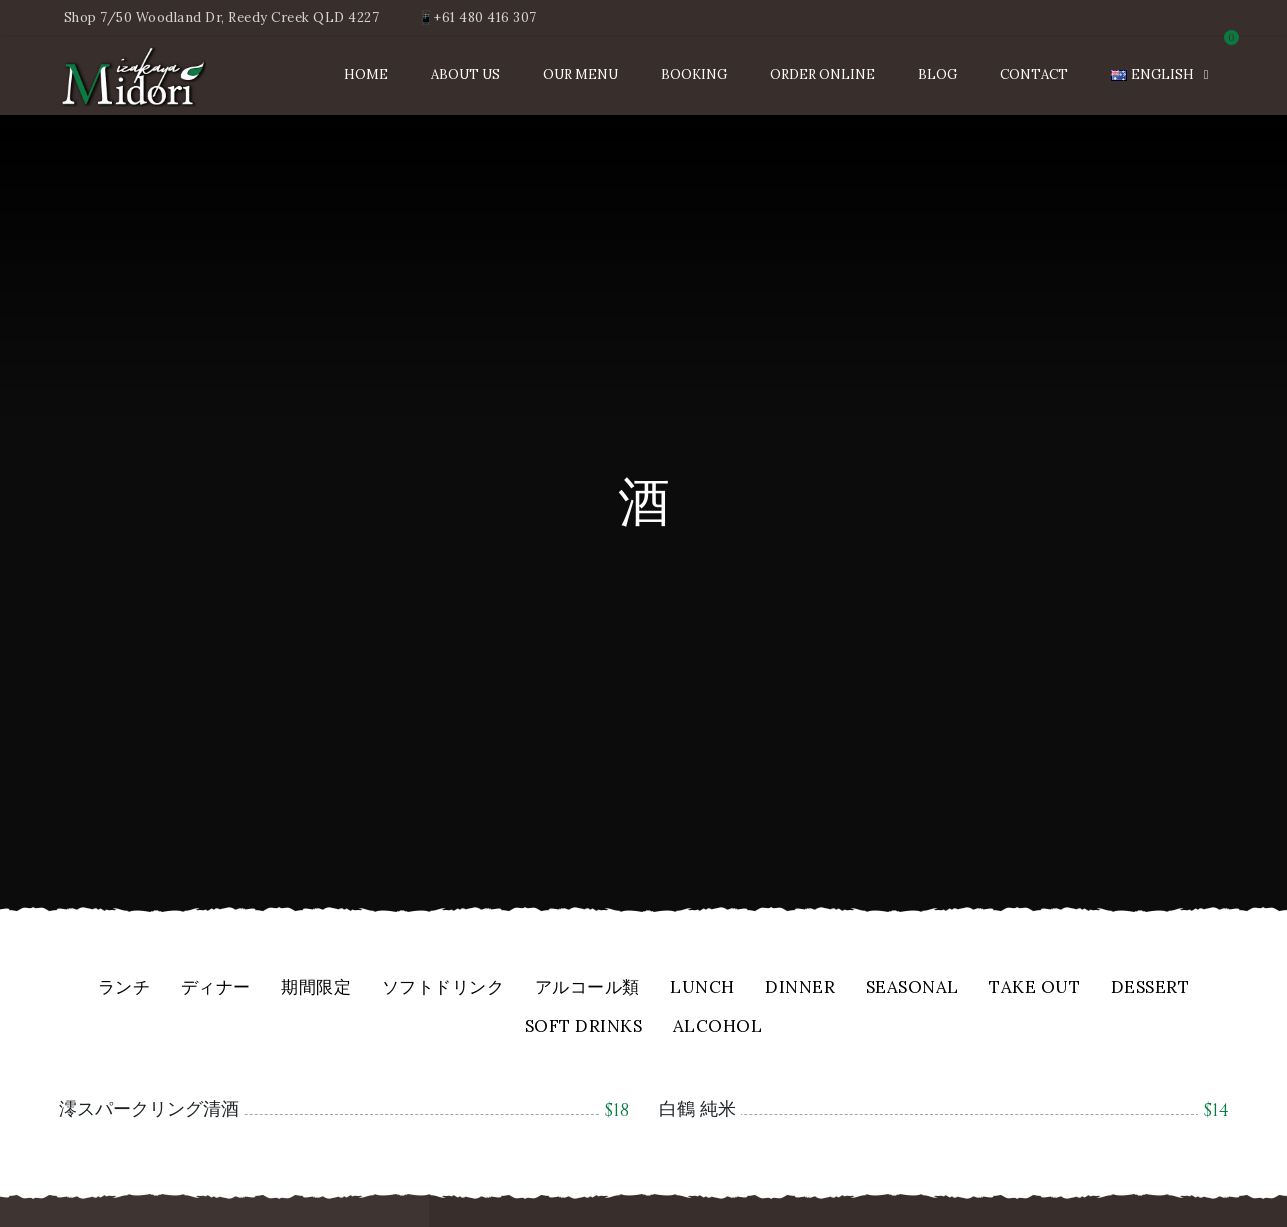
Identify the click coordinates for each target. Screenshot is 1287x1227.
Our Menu (580, 74)
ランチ (124, 988)
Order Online (822, 74)
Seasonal (912, 988)
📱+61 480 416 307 (477, 17)
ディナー (216, 988)
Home (366, 74)
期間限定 (316, 988)
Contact (1034, 74)
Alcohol (718, 1027)
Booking (694, 74)
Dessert (1150, 988)
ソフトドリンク (443, 988)
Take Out (1034, 988)
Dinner (800, 988)
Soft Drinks (584, 1027)
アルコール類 (587, 988)
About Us (465, 74)
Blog (937, 74)
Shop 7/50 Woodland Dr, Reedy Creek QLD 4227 (222, 17)
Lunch (702, 988)
